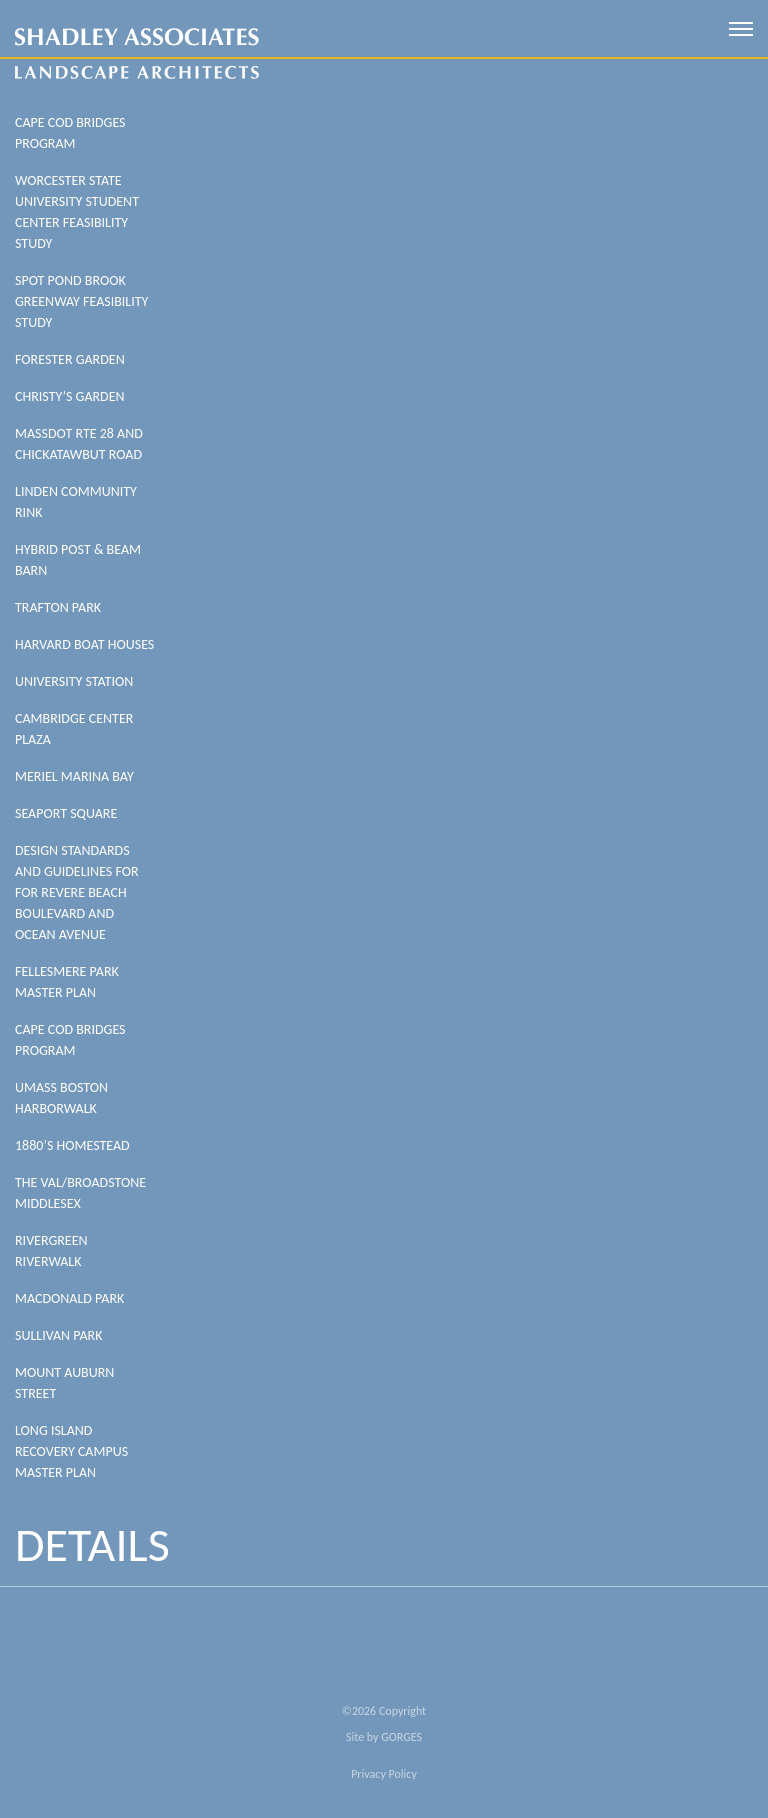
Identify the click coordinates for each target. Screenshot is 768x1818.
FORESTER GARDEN (70, 359)
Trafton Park (58, 607)
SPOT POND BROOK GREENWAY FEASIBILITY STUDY (81, 301)
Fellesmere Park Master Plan (67, 982)
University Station (74, 681)
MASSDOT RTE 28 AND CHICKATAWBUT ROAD (79, 444)
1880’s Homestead (72, 1145)
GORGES (401, 1737)
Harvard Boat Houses (84, 644)
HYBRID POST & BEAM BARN (78, 560)
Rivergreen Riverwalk (51, 1251)
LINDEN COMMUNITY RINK (76, 502)
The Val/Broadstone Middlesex (80, 1193)
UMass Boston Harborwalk (61, 1098)
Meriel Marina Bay (74, 776)
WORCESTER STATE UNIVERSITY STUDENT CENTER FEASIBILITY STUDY (77, 212)
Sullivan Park (58, 1335)
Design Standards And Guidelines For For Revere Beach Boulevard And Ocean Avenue (77, 892)
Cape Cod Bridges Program (70, 133)
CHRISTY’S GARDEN (70, 396)
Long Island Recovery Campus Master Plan (71, 1451)
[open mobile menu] (741, 29)
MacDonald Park (69, 1298)
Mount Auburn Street (64, 1383)
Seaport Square (66, 813)
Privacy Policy (384, 1774)
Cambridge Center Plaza (74, 729)
